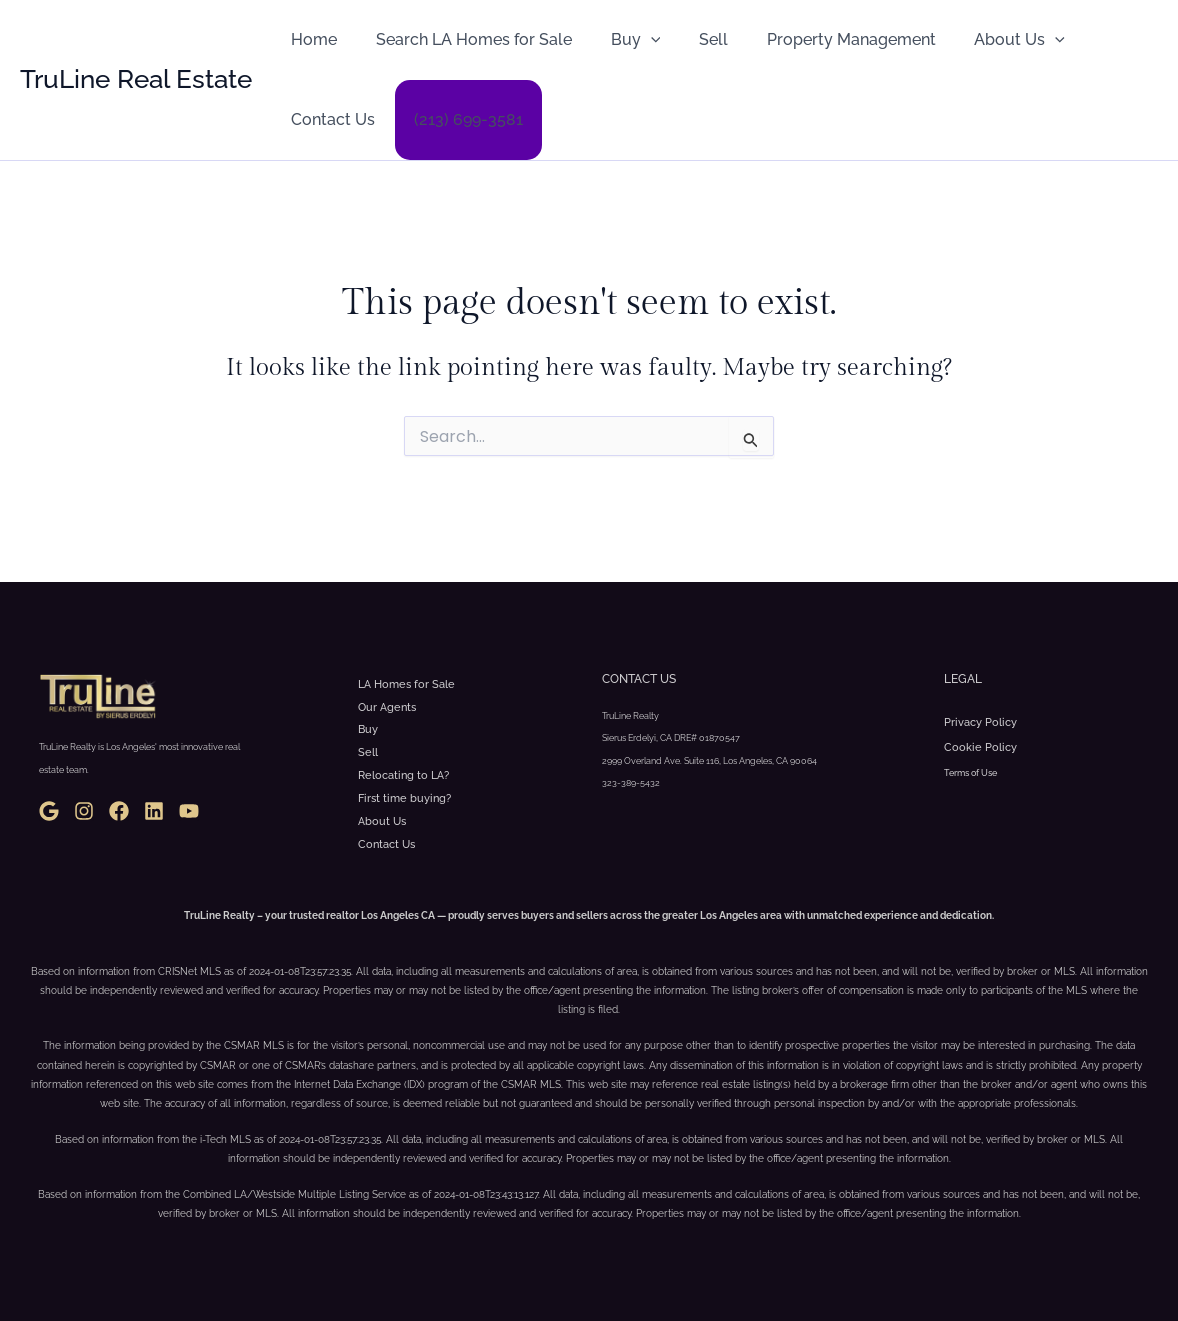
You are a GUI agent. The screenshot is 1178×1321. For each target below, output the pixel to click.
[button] (634, 40)
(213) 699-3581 (458, 119)
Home (311, 39)
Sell (690, 39)
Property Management (821, 39)
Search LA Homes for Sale (464, 39)
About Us (983, 40)
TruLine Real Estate (136, 79)
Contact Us (330, 119)
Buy (619, 40)
